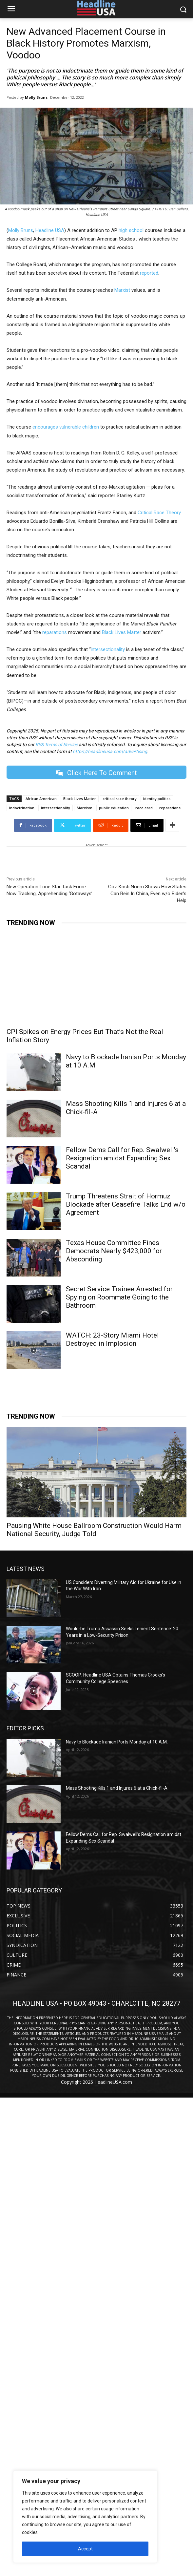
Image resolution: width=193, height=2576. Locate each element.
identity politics (156, 798)
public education (114, 807)
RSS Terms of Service (56, 744)
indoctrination (21, 807)
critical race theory (120, 798)
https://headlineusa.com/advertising (110, 751)
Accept (85, 2548)
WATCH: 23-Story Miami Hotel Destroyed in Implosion (112, 1339)
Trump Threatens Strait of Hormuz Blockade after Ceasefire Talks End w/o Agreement (125, 1204)
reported (149, 273)
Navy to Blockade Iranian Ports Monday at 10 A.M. (117, 1741)
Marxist (122, 290)
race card (144, 807)
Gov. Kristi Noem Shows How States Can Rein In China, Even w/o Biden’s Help (147, 893)
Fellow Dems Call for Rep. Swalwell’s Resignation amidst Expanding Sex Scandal (122, 1158)
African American (41, 798)
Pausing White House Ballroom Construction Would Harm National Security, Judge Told (94, 1530)
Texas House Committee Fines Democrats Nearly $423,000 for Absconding (114, 1251)
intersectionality (108, 649)
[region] (85, 2516)
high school (131, 230)
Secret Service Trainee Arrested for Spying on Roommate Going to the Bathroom (119, 1297)
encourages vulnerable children (65, 427)
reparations (54, 632)
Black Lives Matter (121, 632)
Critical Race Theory (158, 513)
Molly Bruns (36, 97)
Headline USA (49, 230)
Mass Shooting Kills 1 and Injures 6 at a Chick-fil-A (116, 1788)
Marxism (84, 807)
